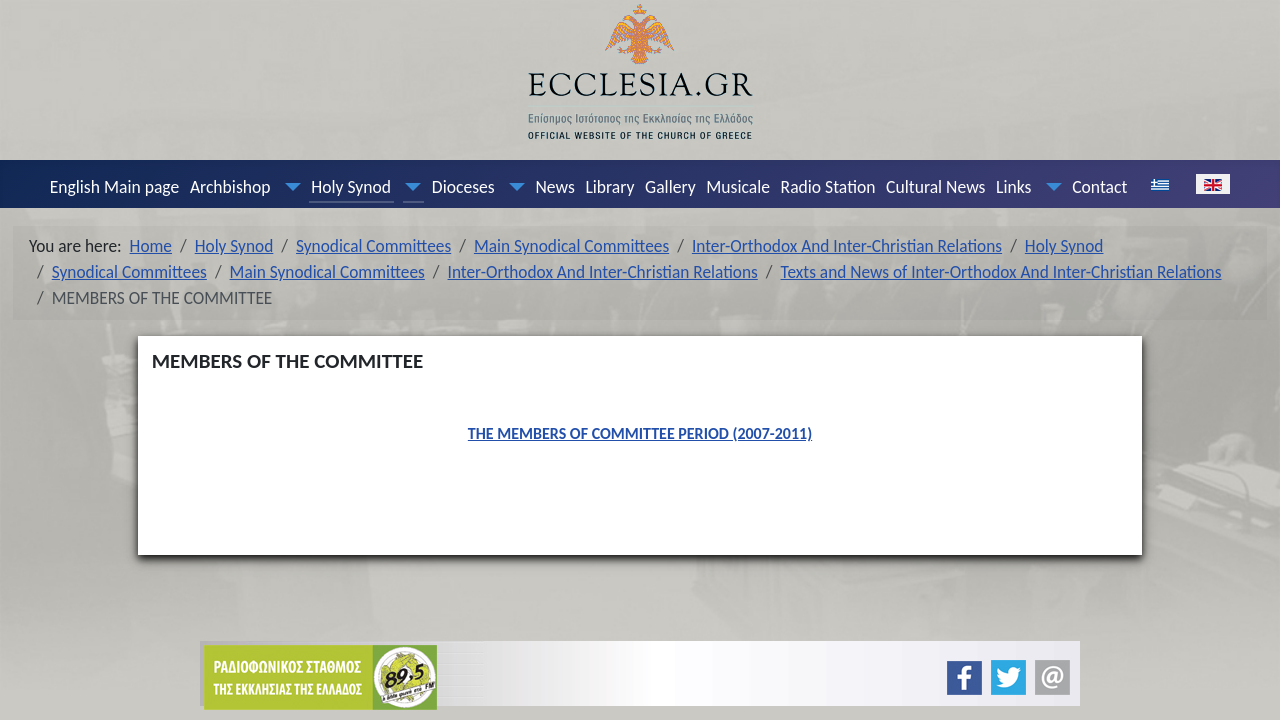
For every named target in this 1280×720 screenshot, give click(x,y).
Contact (1099, 187)
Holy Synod (351, 187)
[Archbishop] (288, 187)
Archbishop (230, 187)
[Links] (1049, 187)
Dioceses (463, 187)
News (554, 187)
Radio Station (828, 187)
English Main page (115, 187)
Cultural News (935, 187)
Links (1013, 187)
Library (609, 187)
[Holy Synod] (409, 187)
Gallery (670, 187)
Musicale (738, 187)
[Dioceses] (512, 187)
